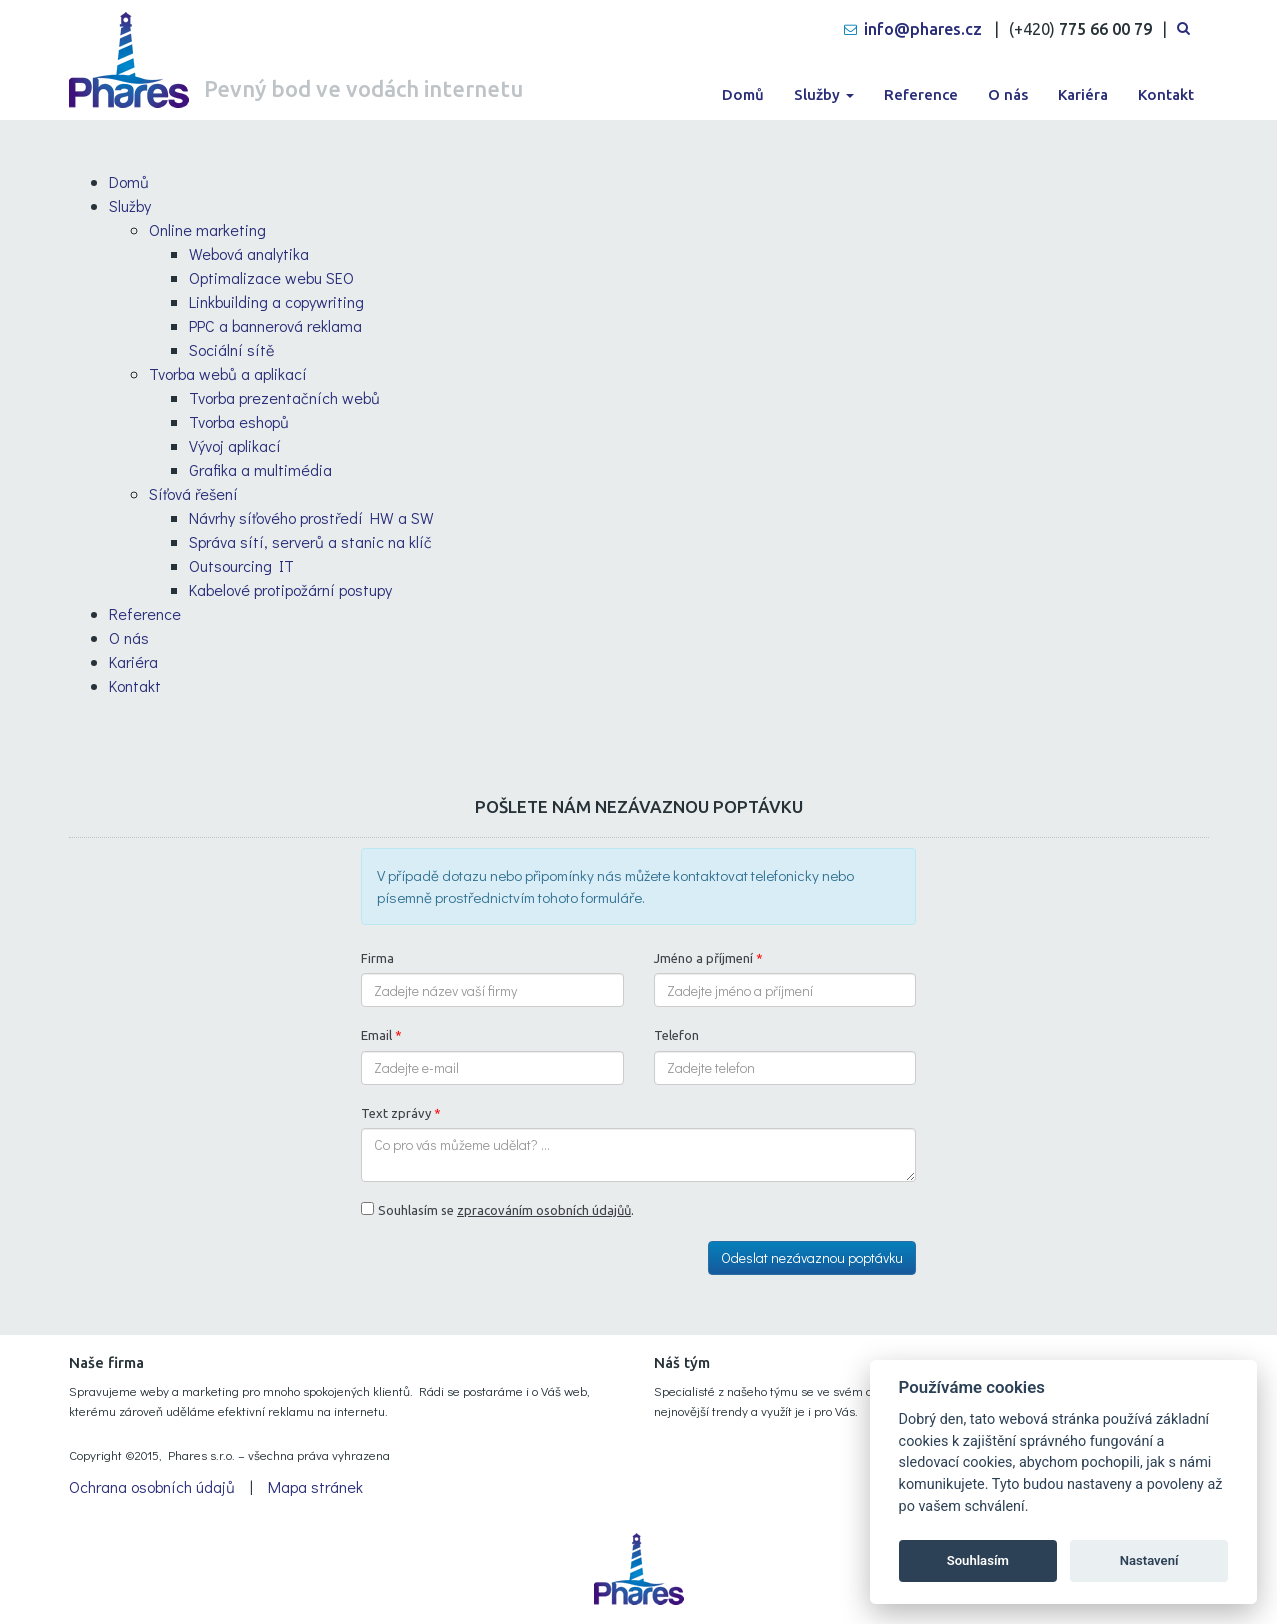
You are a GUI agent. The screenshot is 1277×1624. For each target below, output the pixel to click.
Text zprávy (401, 1113)
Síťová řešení (193, 493)
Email (381, 1035)
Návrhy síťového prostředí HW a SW (311, 517)
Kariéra (1083, 94)
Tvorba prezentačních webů (284, 397)
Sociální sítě (231, 349)
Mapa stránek (315, 1486)
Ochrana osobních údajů (152, 1486)
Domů (743, 94)
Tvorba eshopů (239, 421)
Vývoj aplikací (235, 445)
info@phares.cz (923, 29)
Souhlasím (978, 1560)
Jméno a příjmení (708, 958)
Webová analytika (249, 253)
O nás (1008, 94)
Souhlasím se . (506, 1210)
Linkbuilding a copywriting (276, 301)
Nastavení (1149, 1560)
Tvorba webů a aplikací (228, 373)
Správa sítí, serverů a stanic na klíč (310, 541)
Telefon (676, 1035)
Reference (921, 94)
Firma (377, 958)
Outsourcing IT (241, 565)
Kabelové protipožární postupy (290, 589)
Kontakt (1166, 94)
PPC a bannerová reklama (275, 325)
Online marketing (207, 229)
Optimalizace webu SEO (271, 277)
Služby (824, 94)
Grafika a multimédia (260, 469)
